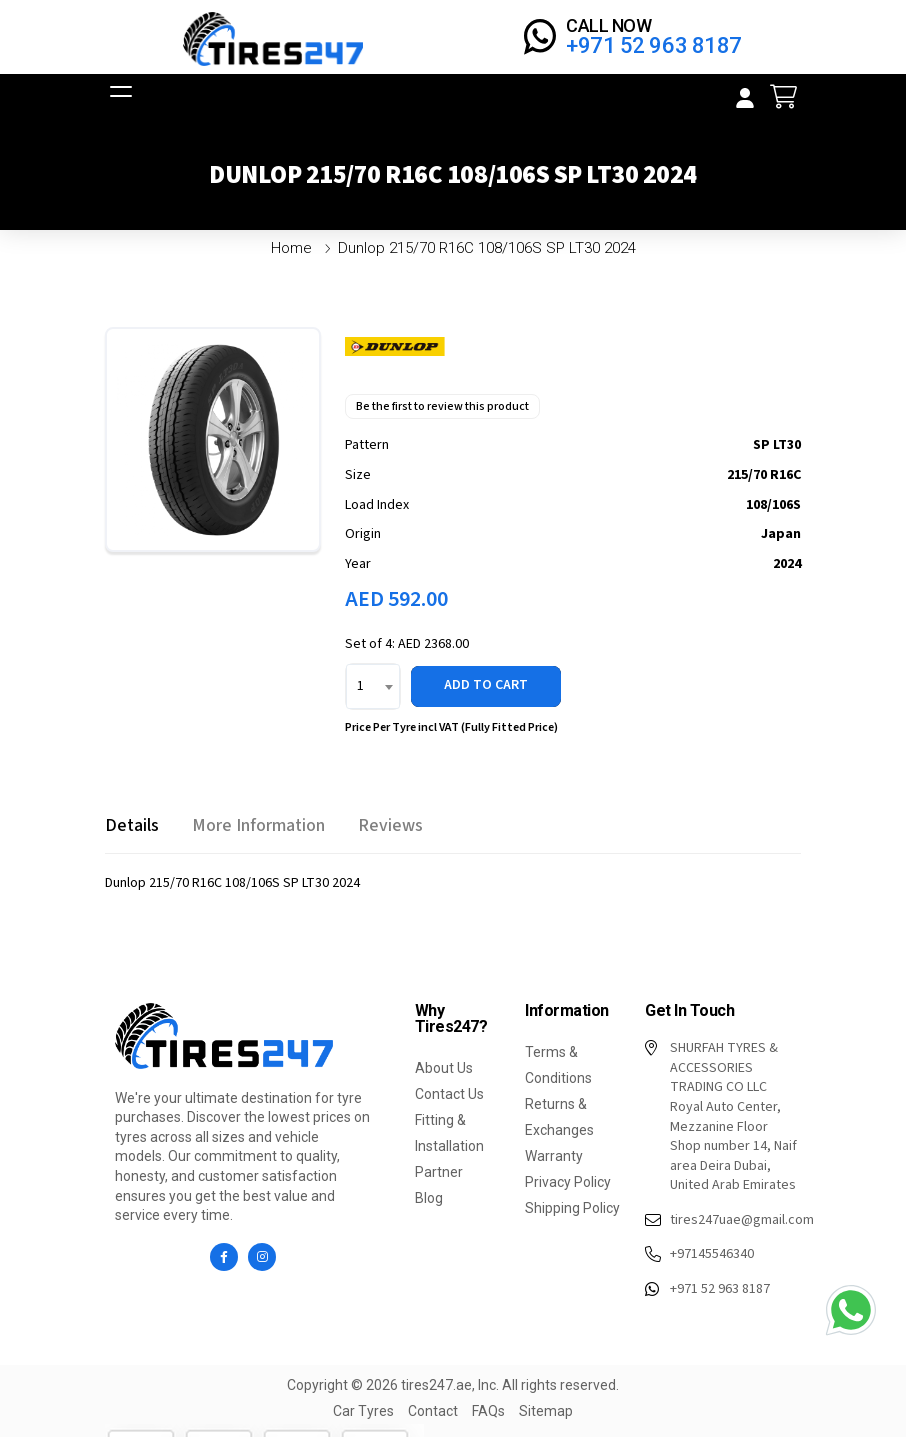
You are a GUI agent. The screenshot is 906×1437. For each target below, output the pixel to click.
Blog (429, 1198)
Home (291, 248)
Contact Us (449, 1094)
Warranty (554, 1156)
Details (132, 825)
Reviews (390, 825)
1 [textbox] (360, 686)
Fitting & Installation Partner (449, 1146)
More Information (258, 825)
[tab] (132, 825)
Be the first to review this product (442, 406)
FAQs (488, 1411)
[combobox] (373, 686)
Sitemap (546, 1411)
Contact (433, 1411)
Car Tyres (363, 1411)
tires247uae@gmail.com (723, 1221)
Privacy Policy (568, 1182)
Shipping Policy (572, 1208)
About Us (444, 1068)
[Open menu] (119, 97)
